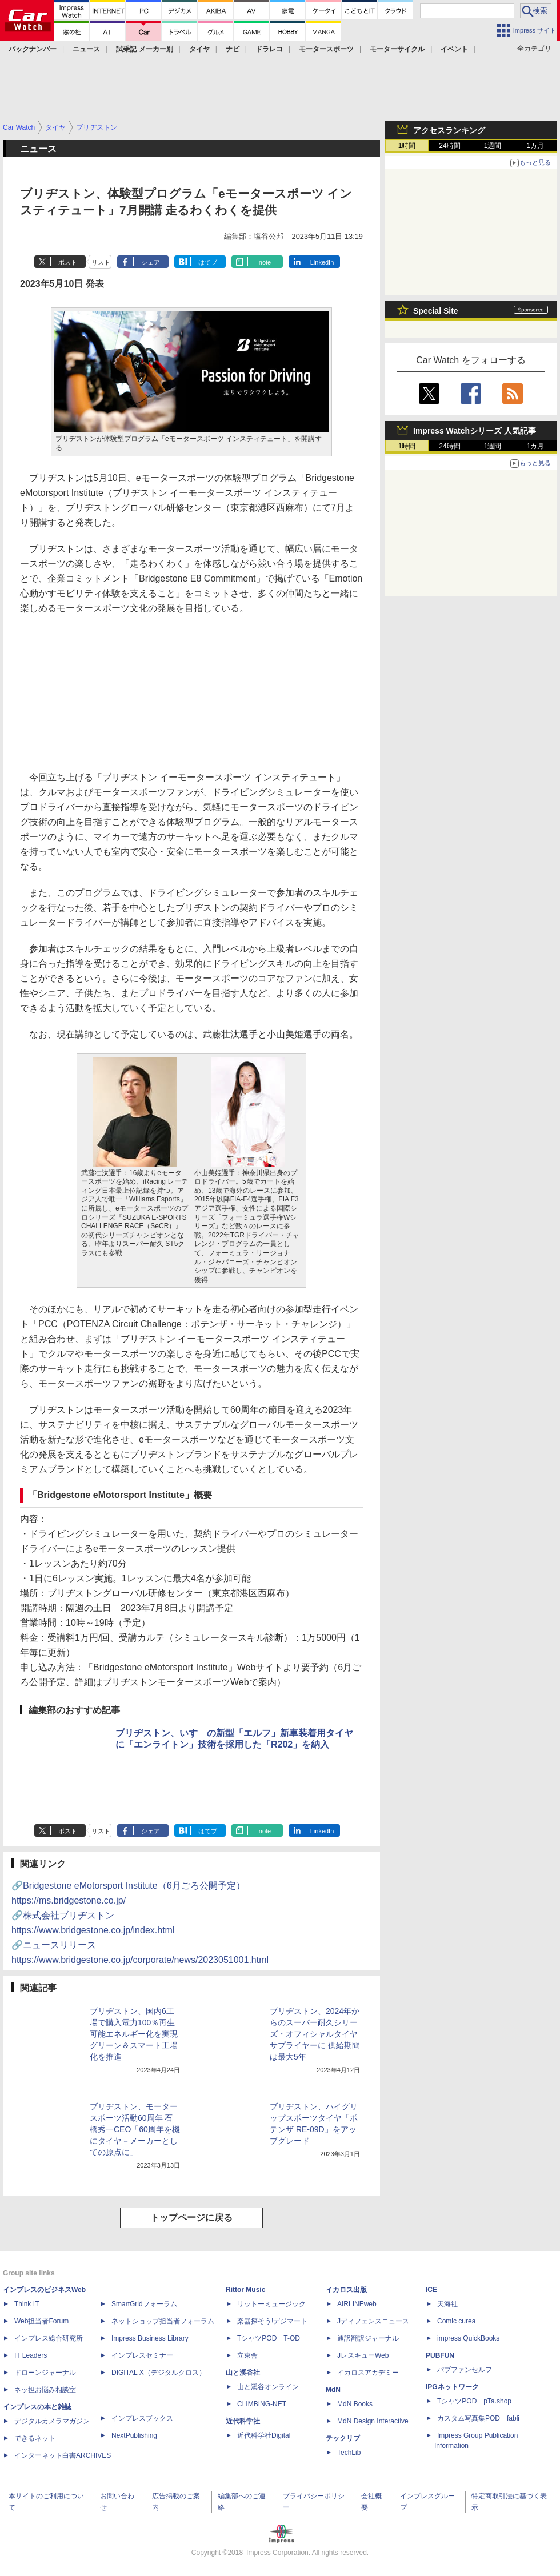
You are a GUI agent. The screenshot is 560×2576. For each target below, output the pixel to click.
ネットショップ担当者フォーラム (162, 2321)
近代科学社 (243, 2421)
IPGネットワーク (452, 2387)
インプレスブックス (142, 2418)
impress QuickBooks (468, 2338)
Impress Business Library (150, 2338)
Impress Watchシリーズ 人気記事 (474, 430)
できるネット (34, 2438)
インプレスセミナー (142, 2355)
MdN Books (355, 2404)
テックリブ (343, 2438)
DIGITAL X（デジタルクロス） (158, 2373)
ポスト (67, 262)
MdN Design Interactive (373, 2421)
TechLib (349, 2453)
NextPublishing (134, 2435)
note (265, 262)
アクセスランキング (449, 130)
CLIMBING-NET (261, 2404)
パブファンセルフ (464, 2370)
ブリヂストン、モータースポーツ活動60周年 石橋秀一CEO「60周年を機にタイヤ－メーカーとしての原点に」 (135, 2129)
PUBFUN (440, 2355)
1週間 (493, 146)
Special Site (435, 310)
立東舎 (247, 2355)
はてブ (207, 262)
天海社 (447, 2304)
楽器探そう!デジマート (272, 2321)
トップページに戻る (191, 2217)
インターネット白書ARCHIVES (62, 2455)
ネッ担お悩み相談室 (45, 2390)
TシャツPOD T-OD (268, 2338)
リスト (100, 262)
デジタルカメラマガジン (52, 2421)
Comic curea (456, 2321)
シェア (150, 262)
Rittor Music (245, 2290)
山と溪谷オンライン (268, 2387)
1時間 (407, 146)
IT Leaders (30, 2355)
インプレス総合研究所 (48, 2338)
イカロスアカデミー (368, 2373)
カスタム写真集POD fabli (478, 2418)
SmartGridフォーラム (144, 2304)
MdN (333, 2390)
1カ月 (536, 146)
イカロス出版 (346, 2290)
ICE (431, 2290)
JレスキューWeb (363, 2355)
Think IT (26, 2304)
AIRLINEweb (357, 2304)
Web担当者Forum (41, 2321)
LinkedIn (322, 262)
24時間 (449, 146)
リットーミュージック (271, 2304)
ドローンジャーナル (45, 2373)
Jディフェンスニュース (373, 2321)
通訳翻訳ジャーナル (368, 2338)
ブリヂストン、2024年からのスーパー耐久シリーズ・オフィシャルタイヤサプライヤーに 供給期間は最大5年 (315, 2033)
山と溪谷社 (243, 2373)
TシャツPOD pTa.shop (474, 2401)
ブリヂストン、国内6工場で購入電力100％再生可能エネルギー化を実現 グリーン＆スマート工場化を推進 (134, 2033)
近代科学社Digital (263, 2435)
